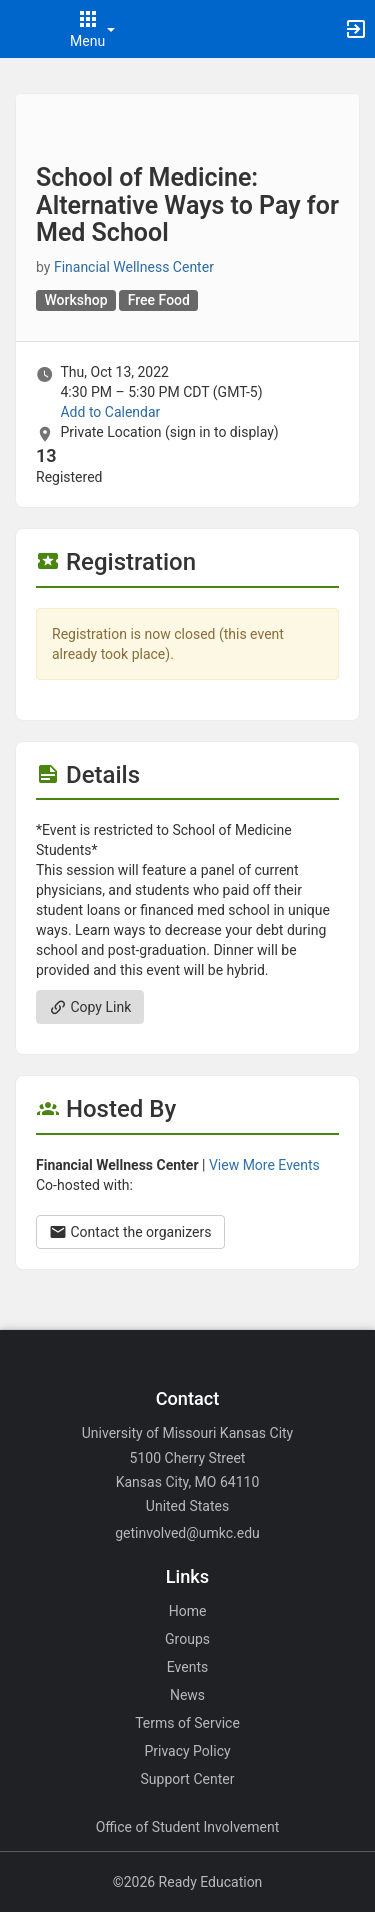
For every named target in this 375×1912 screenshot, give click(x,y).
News (187, 1695)
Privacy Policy (187, 1751)
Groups (187, 1639)
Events (187, 1667)
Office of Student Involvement (188, 1827)
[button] (25, 29)
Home (188, 1611)
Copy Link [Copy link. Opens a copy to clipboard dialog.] (90, 1007)
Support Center (188, 1779)
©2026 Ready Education (188, 1882)
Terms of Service (187, 1723)
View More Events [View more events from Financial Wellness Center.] (264, 1165)
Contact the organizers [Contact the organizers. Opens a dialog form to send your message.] (130, 1232)
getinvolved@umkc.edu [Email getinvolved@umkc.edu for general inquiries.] (187, 1533)
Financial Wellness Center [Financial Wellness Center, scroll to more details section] (134, 267)
